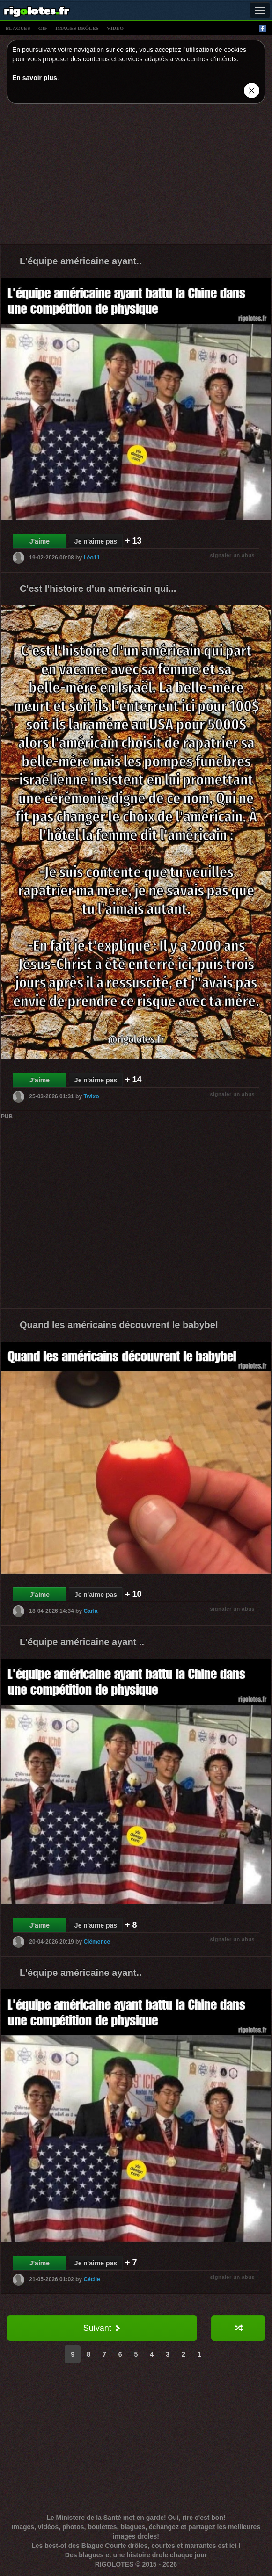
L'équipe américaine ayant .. (82, 1642)
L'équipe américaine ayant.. (80, 261)
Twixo (91, 1096)
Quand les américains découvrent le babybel (119, 1325)
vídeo (115, 28)
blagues (18, 28)
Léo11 (91, 557)
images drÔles (77, 28)
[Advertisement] (136, 176)
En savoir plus (34, 77)
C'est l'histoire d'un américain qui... (98, 588)
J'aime (39, 541)
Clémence (96, 1941)
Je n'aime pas (95, 541)
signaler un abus (232, 555)
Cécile (91, 2279)
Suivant (102, 2328)
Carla (90, 1611)
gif (43, 28)
